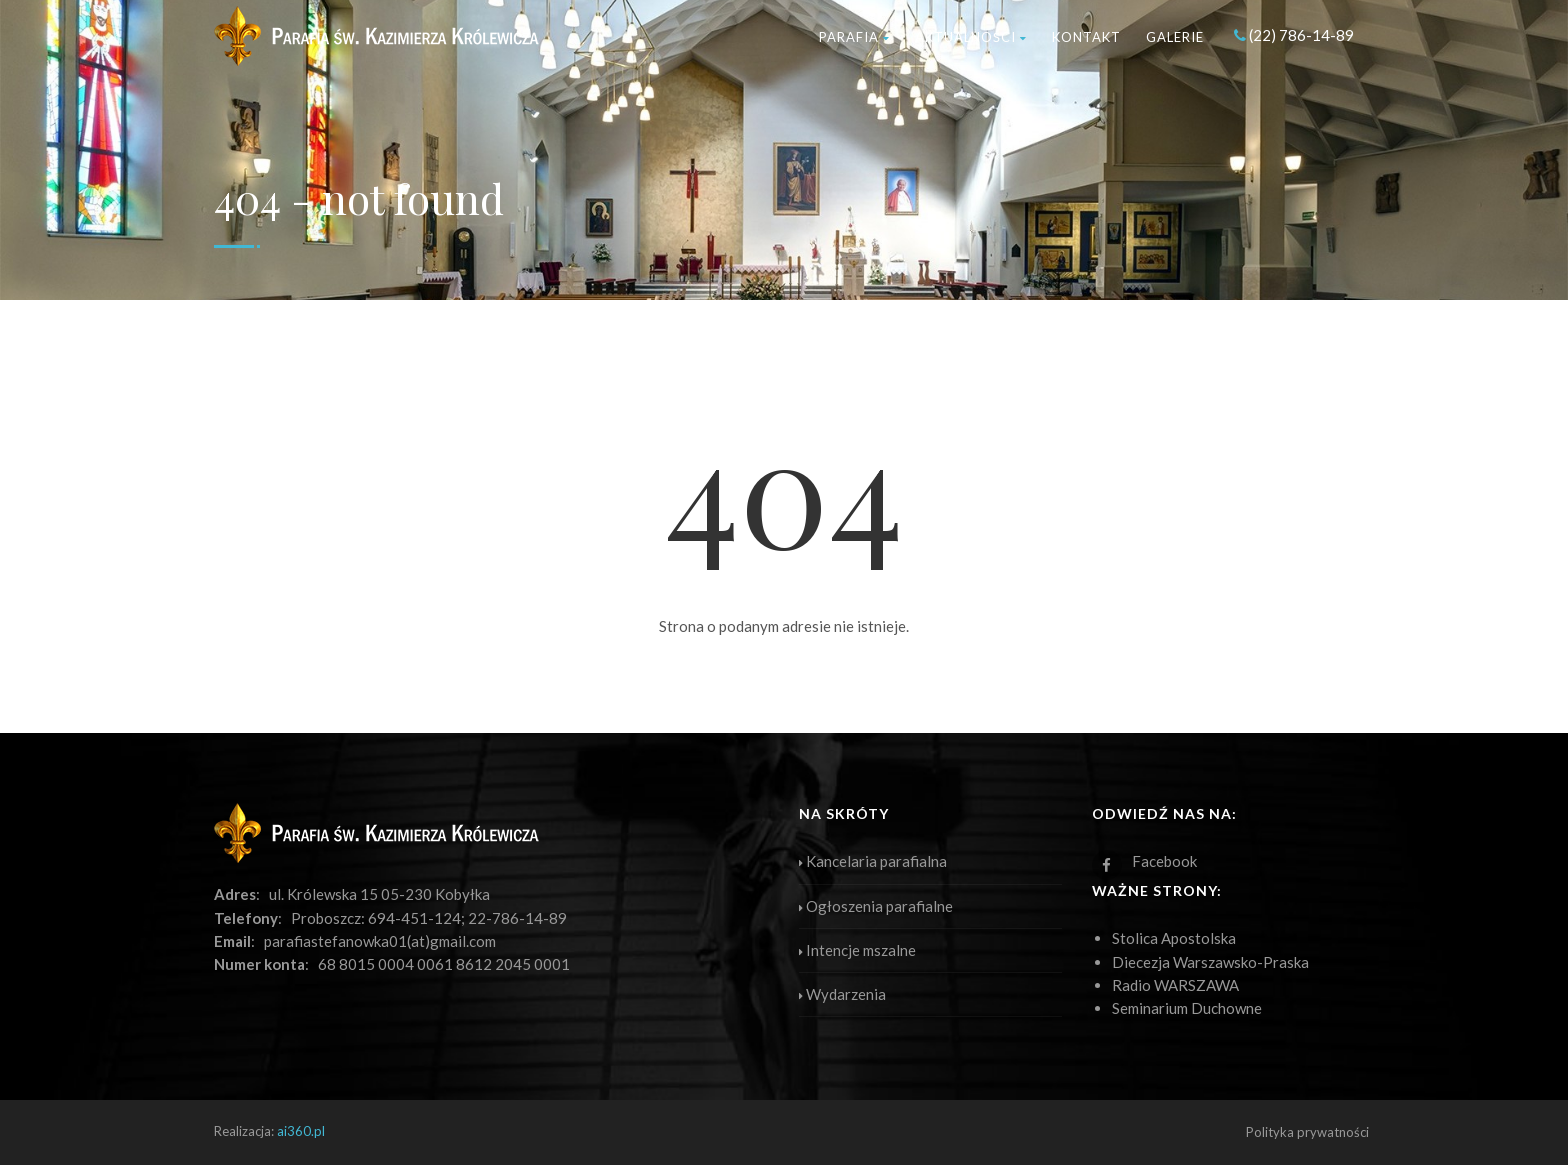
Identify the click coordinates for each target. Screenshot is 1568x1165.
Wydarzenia (842, 994)
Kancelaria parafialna (873, 861)
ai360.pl (301, 1131)
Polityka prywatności (1307, 1132)
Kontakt (1086, 37)
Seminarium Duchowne (1187, 1008)
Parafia (854, 37)
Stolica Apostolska (1174, 938)
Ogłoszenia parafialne (876, 906)
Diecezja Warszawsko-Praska (1210, 962)
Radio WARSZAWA (1175, 985)
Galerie (1175, 37)
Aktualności (971, 37)
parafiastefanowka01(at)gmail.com (380, 941)
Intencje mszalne (857, 950)
